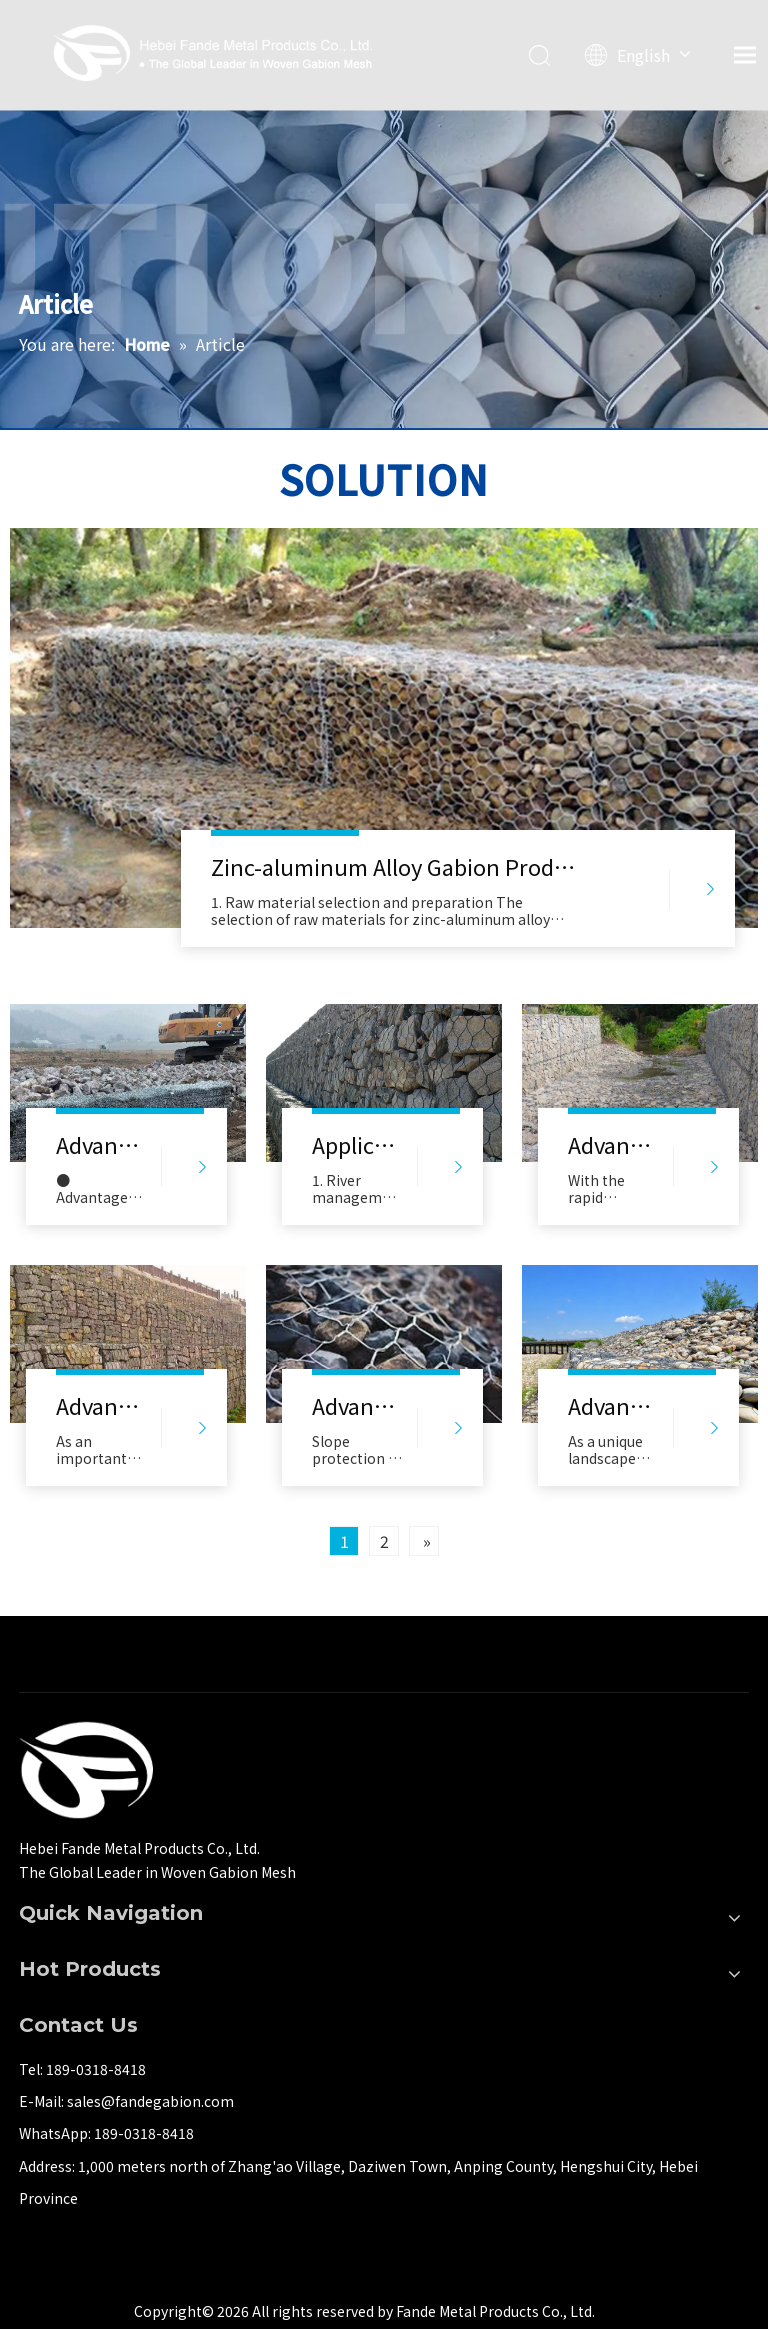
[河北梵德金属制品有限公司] (86, 1770)
